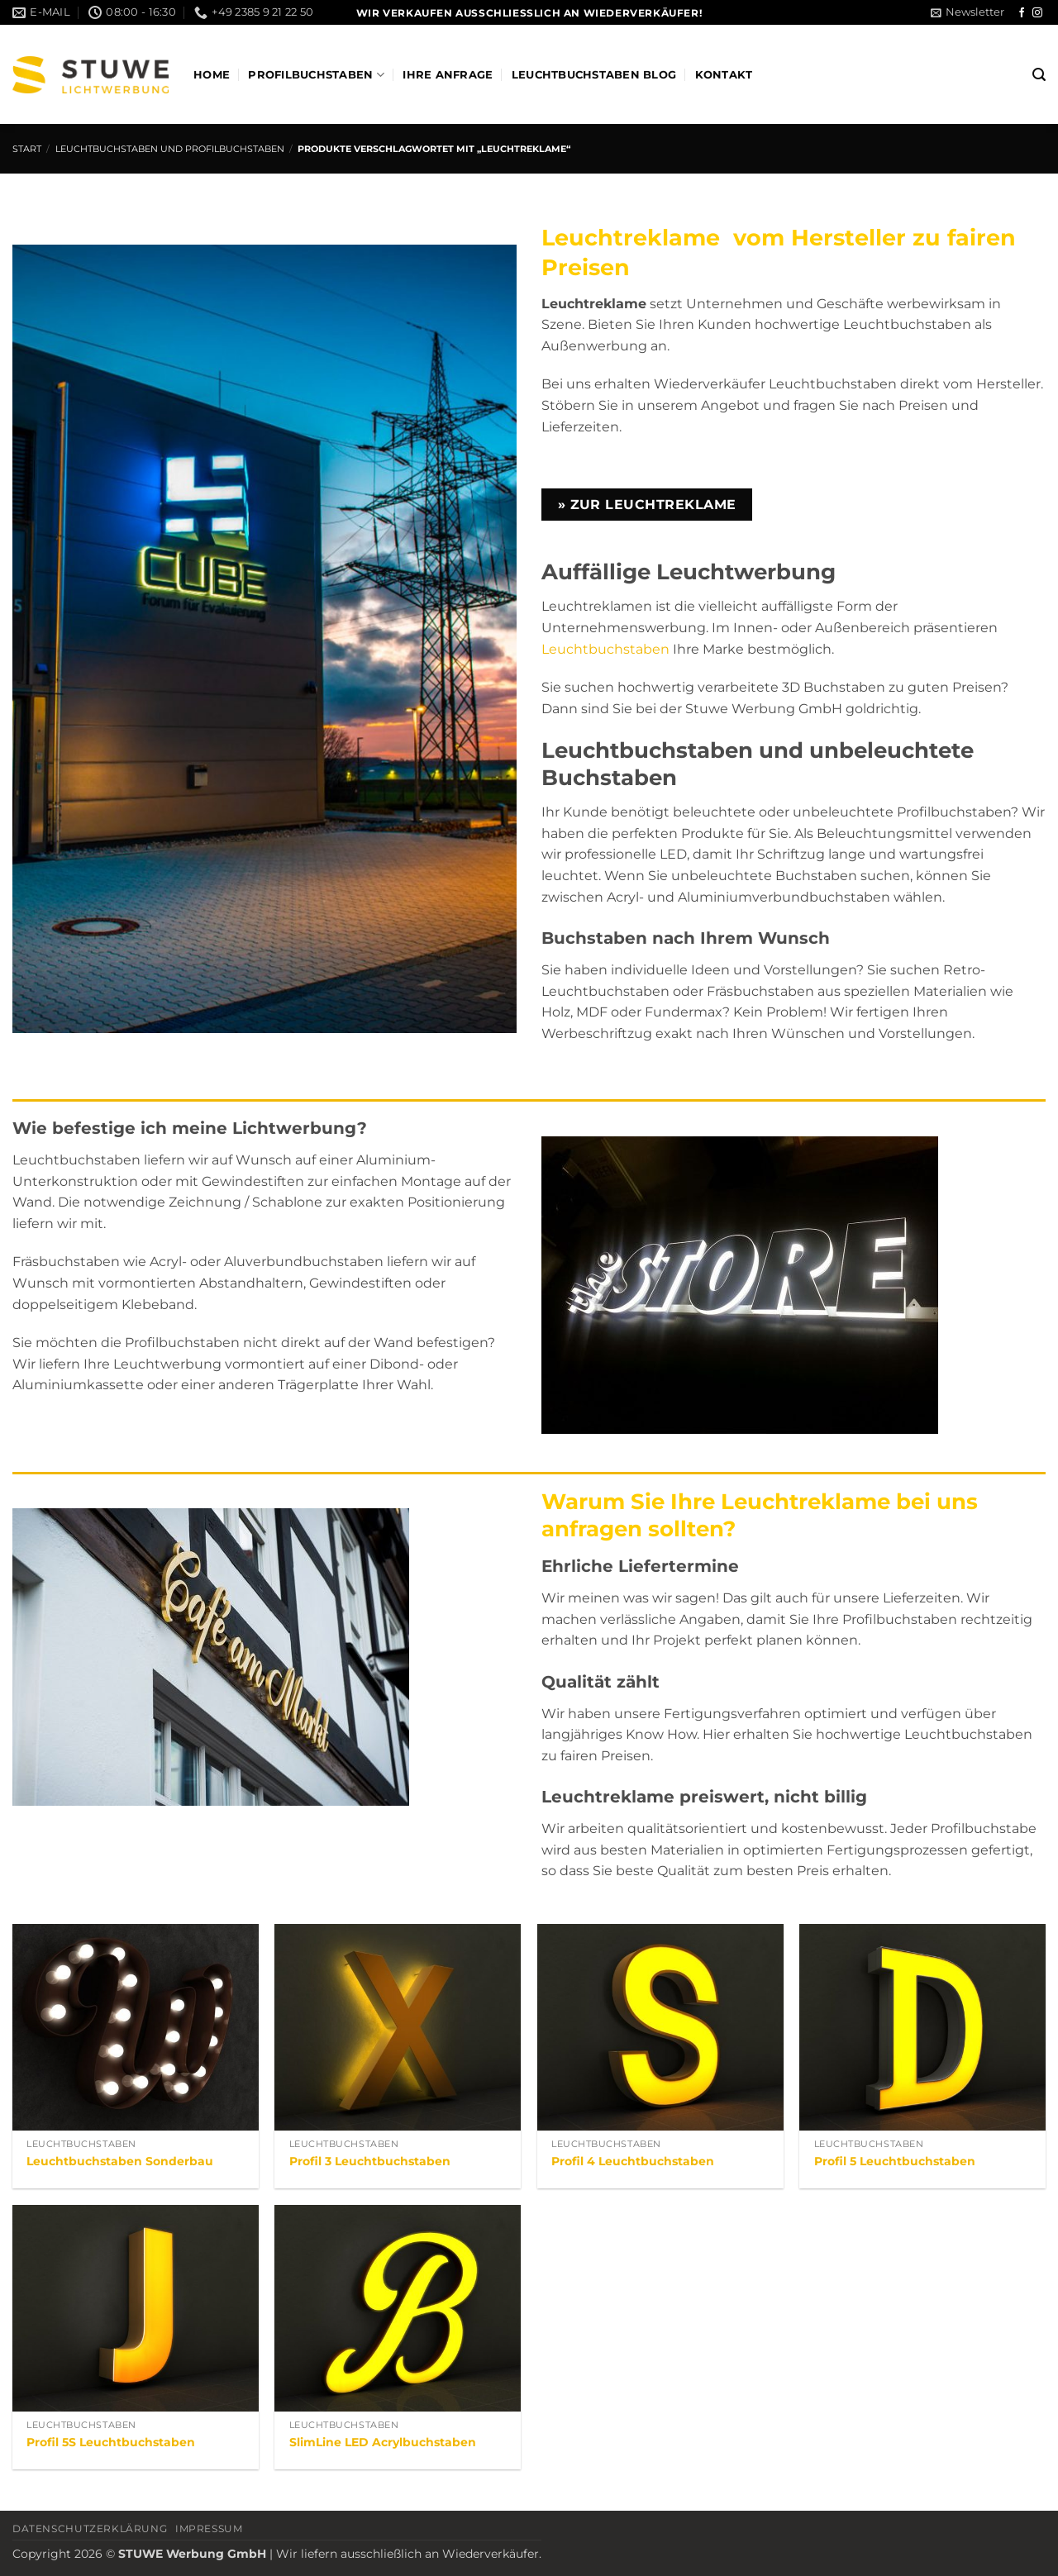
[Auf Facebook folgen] (1022, 13)
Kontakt (724, 75)
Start (26, 149)
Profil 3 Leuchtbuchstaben (369, 2161)
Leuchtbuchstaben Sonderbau (119, 2161)
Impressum (209, 2528)
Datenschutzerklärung (89, 2528)
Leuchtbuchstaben (605, 649)
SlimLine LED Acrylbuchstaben (382, 2442)
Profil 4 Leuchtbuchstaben (632, 2161)
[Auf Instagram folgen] (1037, 13)
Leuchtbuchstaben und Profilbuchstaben (169, 149)
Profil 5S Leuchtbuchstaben (110, 2442)
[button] (967, 12)
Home (211, 75)
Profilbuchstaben (316, 75)
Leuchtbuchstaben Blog (594, 75)
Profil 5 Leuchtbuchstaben (894, 2161)
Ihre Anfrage (448, 75)
